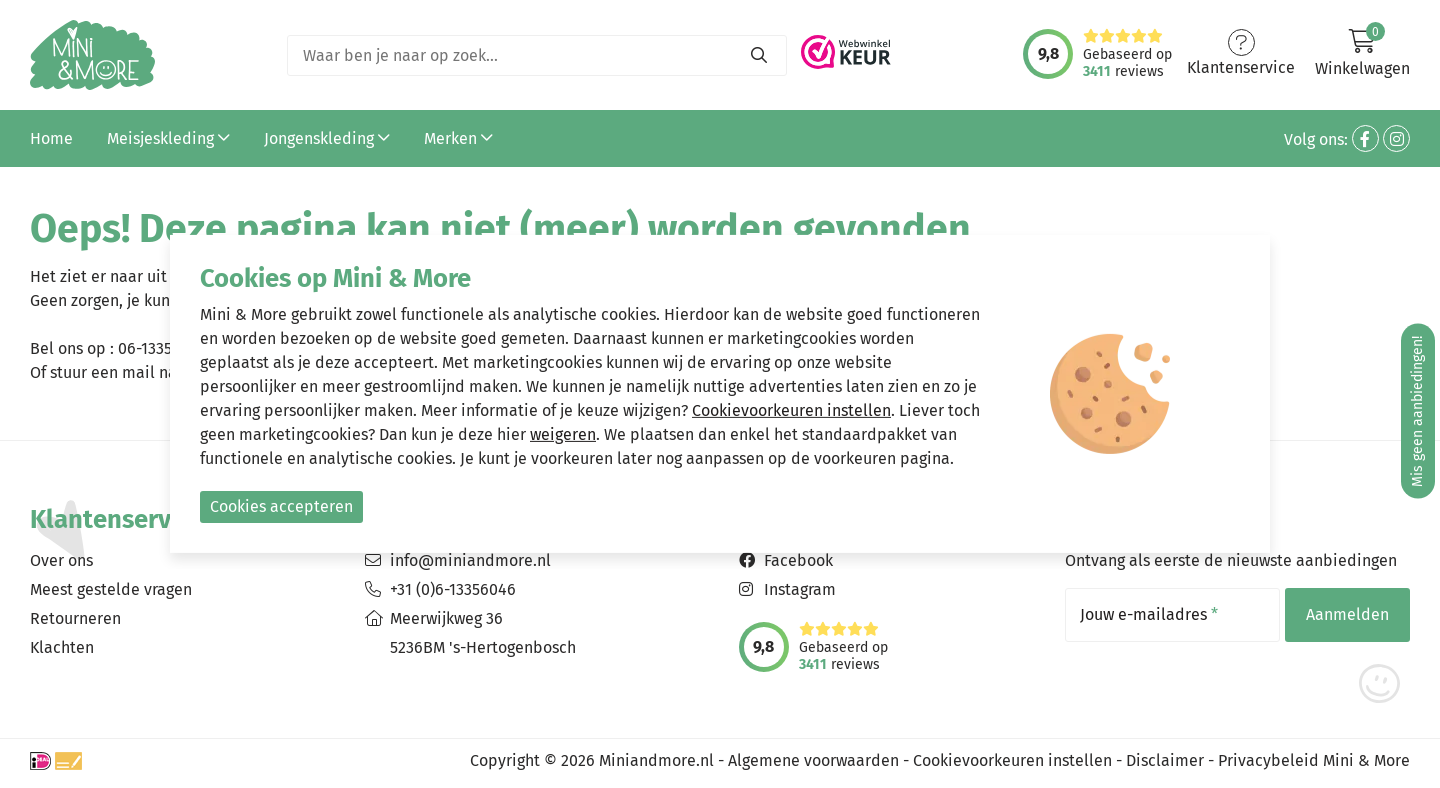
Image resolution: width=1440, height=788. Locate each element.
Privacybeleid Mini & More (1314, 760)
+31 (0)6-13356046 (453, 589)
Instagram (800, 589)
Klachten (62, 647)
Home (51, 138)
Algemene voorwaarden (813, 760)
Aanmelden (1347, 614)
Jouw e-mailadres (1149, 615)
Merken (458, 138)
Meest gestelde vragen (111, 589)
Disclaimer (1165, 760)
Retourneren (75, 618)
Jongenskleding (327, 138)
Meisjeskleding (168, 138)
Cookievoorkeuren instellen (1012, 760)
